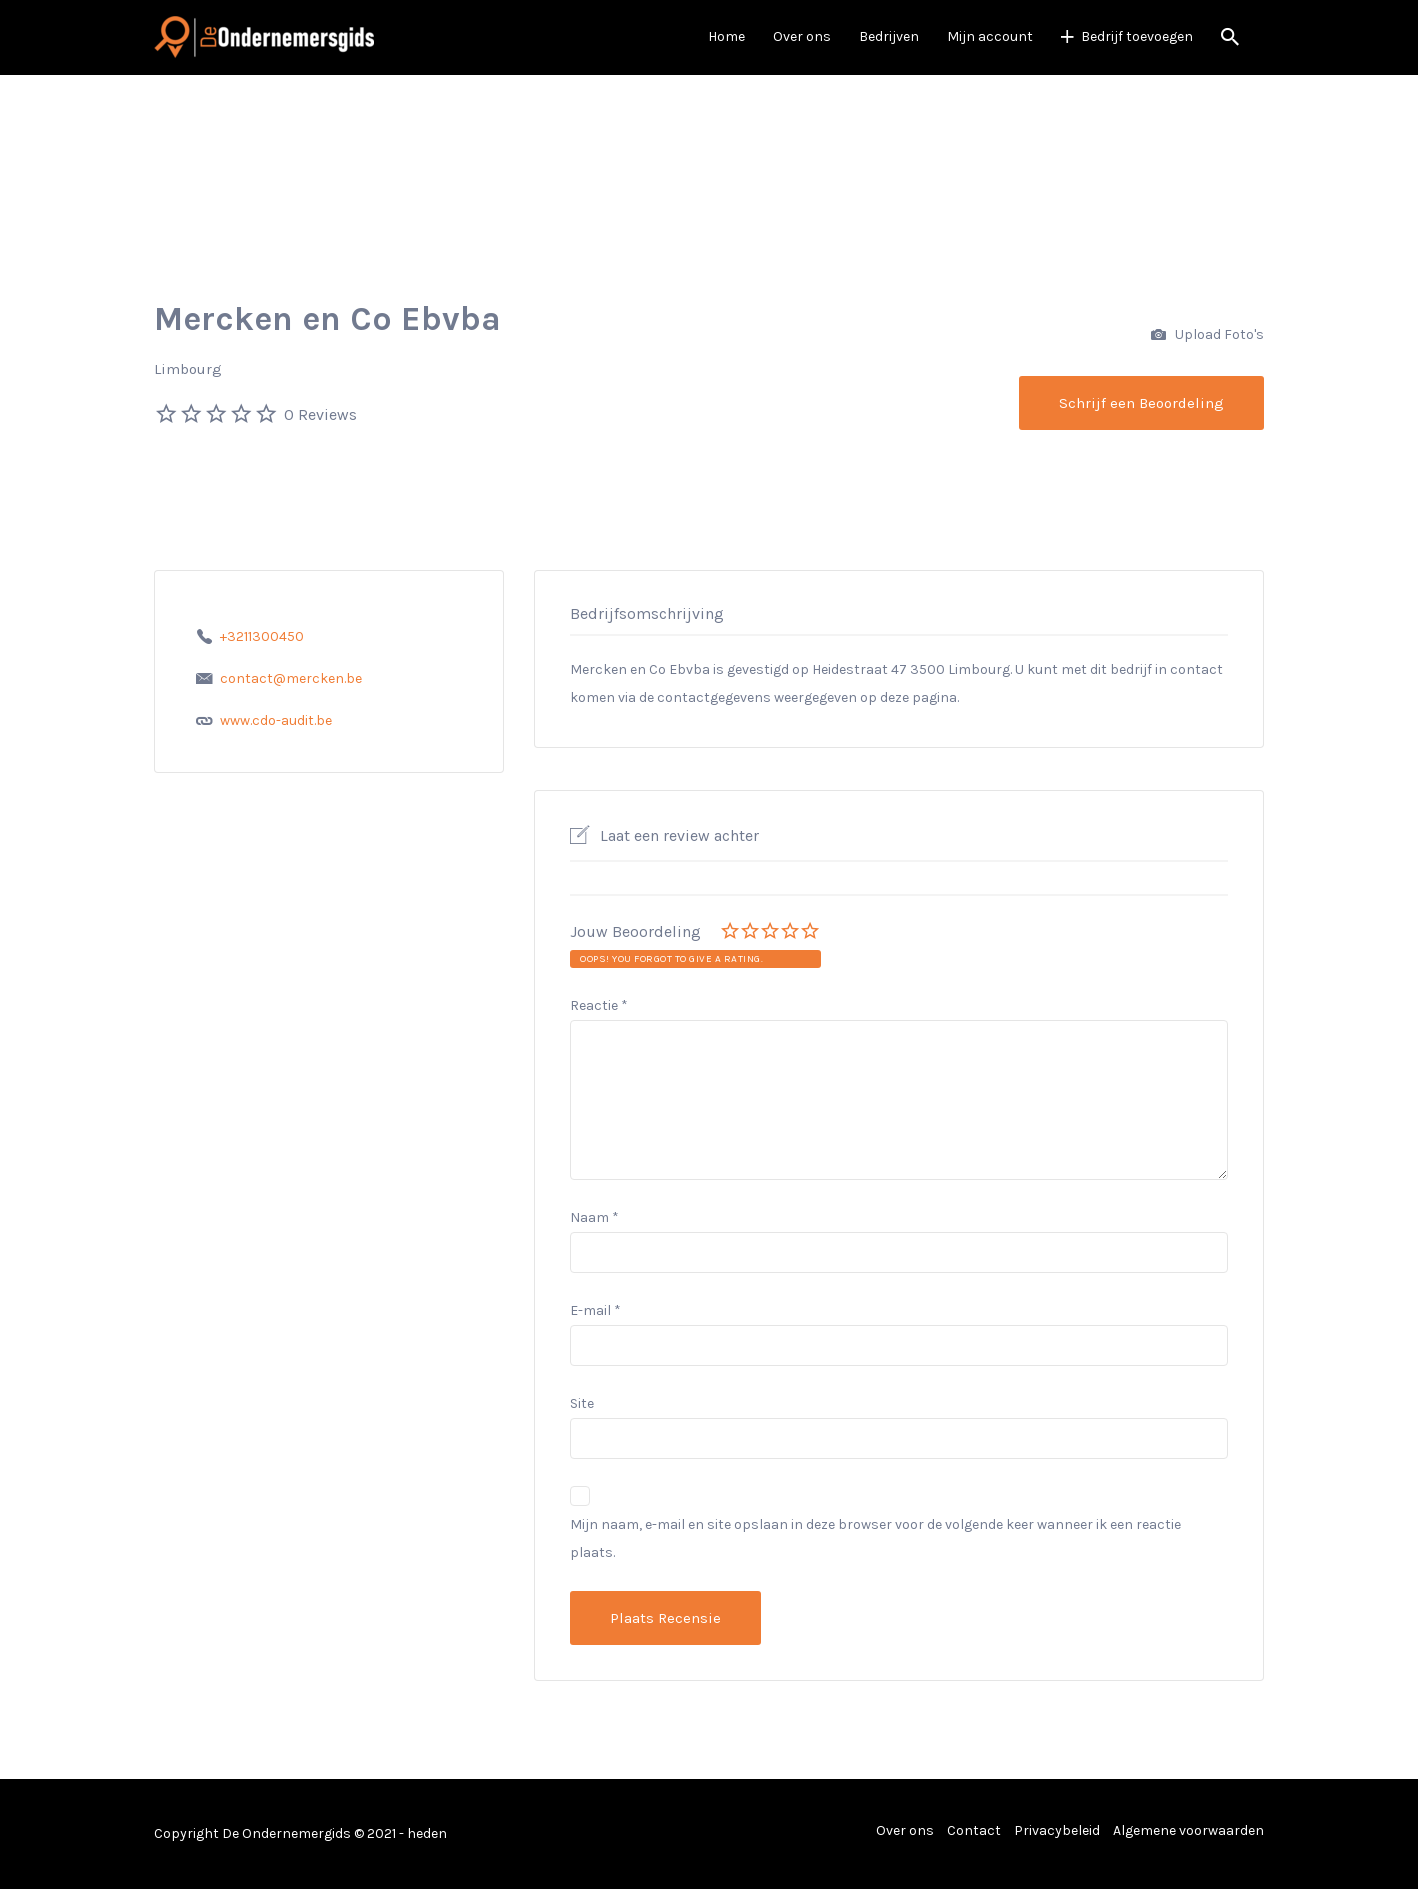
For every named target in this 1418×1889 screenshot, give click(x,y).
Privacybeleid (1057, 1830)
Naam (594, 1217)
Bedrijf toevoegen (1137, 36)
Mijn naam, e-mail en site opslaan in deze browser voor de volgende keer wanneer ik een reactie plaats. (875, 1538)
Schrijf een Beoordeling (1141, 403)
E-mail (595, 1310)
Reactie (599, 1005)
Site (582, 1403)
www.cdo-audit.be (276, 720)
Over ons (802, 36)
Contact (974, 1830)
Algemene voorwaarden (1188, 1830)
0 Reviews (320, 414)
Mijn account (990, 36)
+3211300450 (262, 636)
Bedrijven (889, 36)
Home (726, 36)
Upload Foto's (1207, 335)
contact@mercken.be (291, 678)
